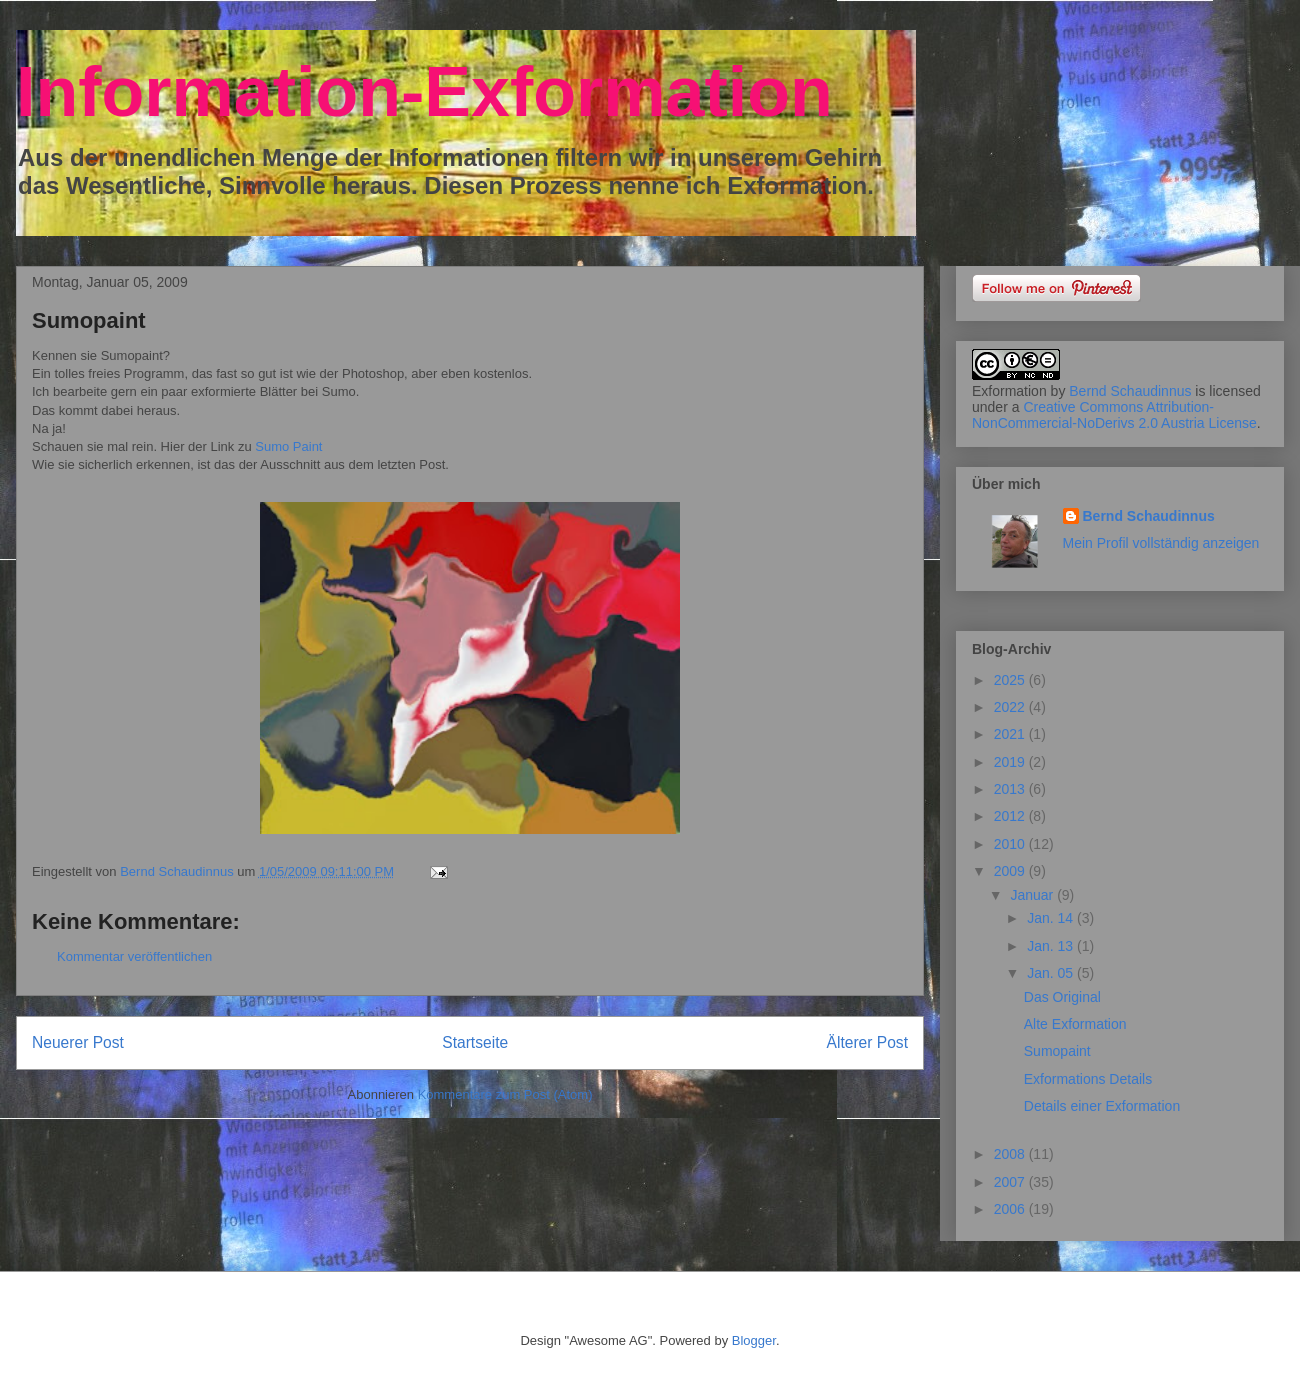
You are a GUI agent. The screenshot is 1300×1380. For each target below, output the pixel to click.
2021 (1011, 734)
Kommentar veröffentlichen (134, 956)
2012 (1011, 816)
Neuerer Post (78, 1042)
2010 (1011, 844)
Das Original (1062, 997)
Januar (1033, 895)
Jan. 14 (1052, 918)
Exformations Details (1088, 1079)
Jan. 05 (1052, 973)
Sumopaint (1057, 1051)
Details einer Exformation (1102, 1106)
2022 (1011, 707)
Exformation (1009, 391)
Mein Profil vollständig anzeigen (1161, 543)
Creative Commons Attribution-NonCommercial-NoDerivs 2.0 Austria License (1114, 415)
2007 (1011, 1182)
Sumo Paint (287, 446)
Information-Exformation (424, 92)
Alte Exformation (1075, 1024)
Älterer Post (867, 1042)
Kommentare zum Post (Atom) (505, 1094)
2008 (1011, 1154)
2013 (1011, 789)
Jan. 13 (1052, 946)
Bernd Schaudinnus (1130, 391)
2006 (1011, 1209)
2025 (1011, 680)
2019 (1011, 762)
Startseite (475, 1042)
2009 (1011, 871)
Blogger (754, 1340)
